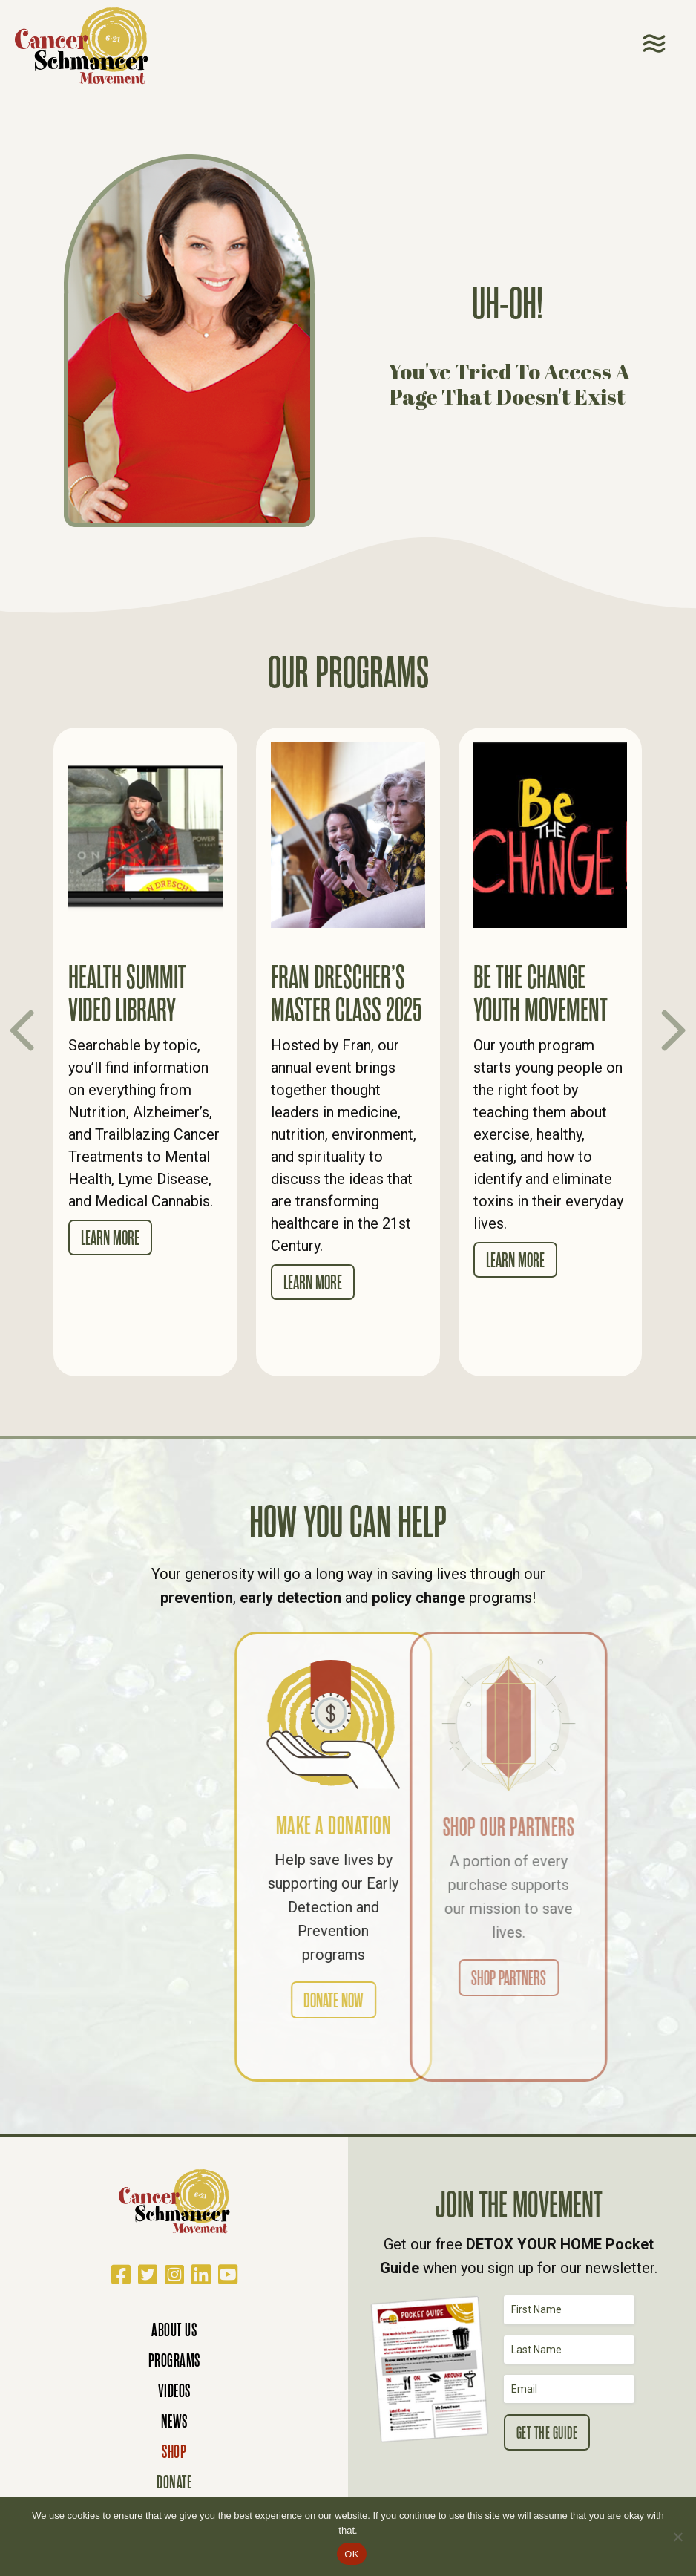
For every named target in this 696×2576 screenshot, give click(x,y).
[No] (677, 2536)
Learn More (110, 1238)
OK (351, 2554)
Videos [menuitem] (174, 2391)
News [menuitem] (174, 2421)
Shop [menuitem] (174, 2452)
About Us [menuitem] (174, 2330)
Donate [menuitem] (174, 2482)
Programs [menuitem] (174, 2360)
